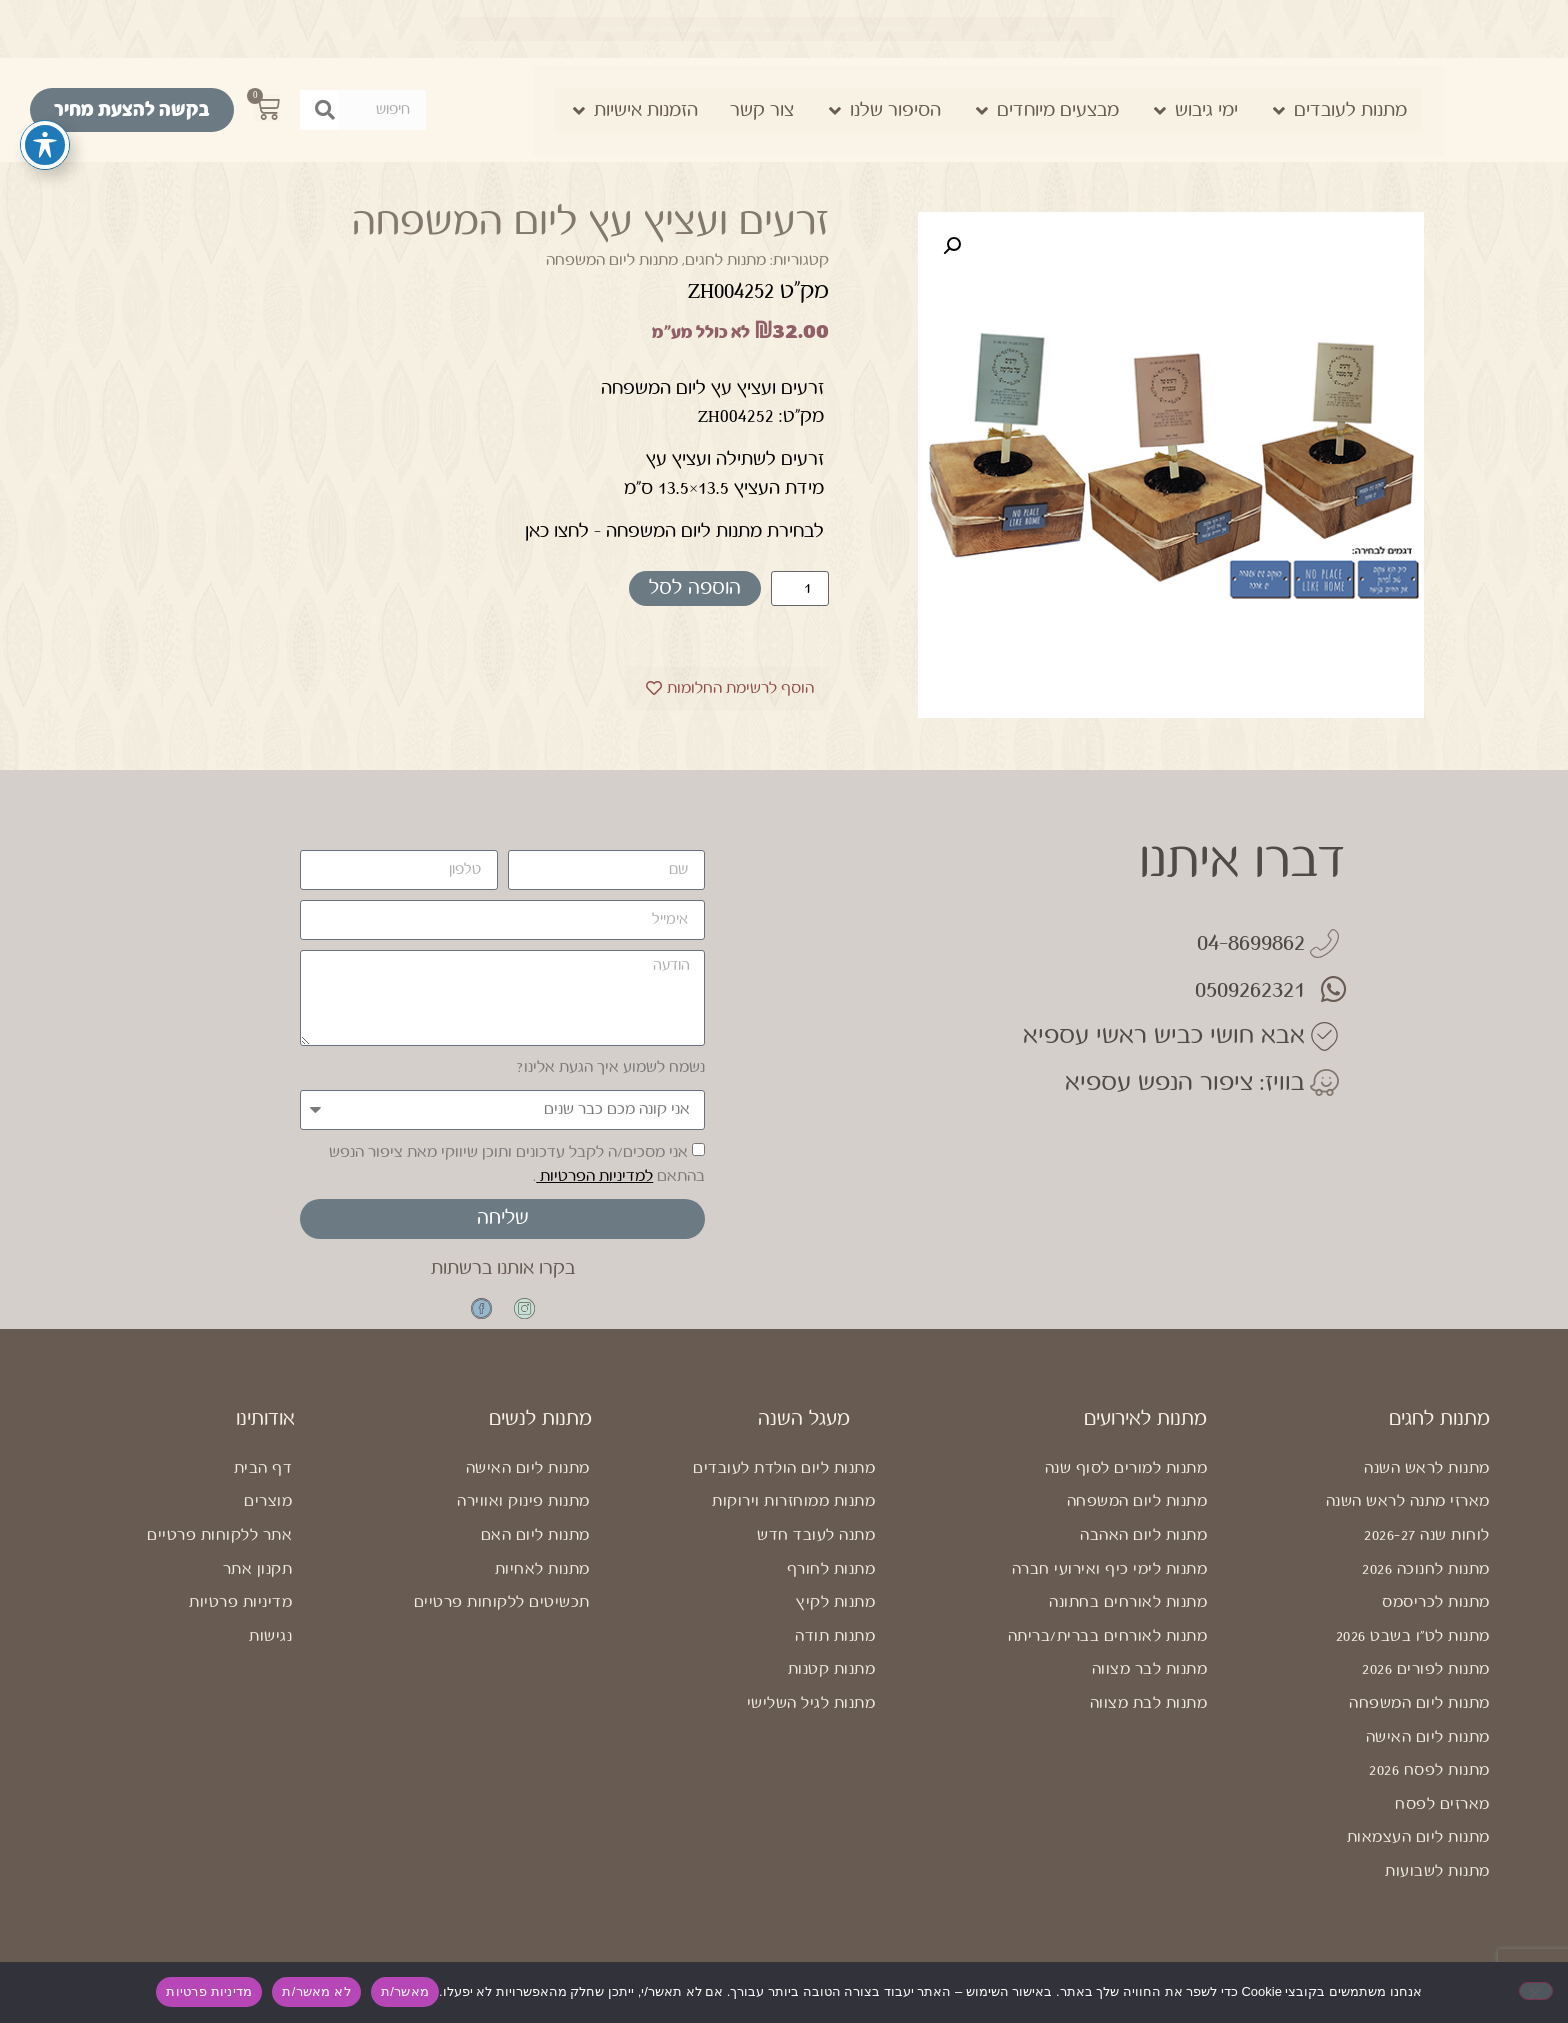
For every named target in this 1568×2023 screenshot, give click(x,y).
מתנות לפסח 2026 (1429, 1788)
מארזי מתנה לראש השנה (1408, 1519)
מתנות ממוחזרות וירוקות (793, 1519)
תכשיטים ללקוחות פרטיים (502, 1620)
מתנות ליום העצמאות (1418, 1855)
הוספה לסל (695, 588)
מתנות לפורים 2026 (1426, 1687)
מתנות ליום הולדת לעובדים (784, 1486)
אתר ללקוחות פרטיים (219, 1553)
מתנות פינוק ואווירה (523, 1519)
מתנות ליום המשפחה (612, 260)
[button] (952, 246)
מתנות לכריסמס (1436, 1620)
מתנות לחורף (831, 1586)
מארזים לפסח (1442, 1822)
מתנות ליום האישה (1428, 1754)
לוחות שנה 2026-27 (1427, 1553)
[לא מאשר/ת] (1536, 1991)
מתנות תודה (835, 1654)
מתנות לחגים (725, 260)
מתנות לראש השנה (1427, 1486)
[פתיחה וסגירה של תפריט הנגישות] (45, 145)
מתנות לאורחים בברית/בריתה (1108, 1654)
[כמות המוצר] (800, 588)
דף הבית (263, 1486)
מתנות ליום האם (535, 1553)
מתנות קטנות (832, 1687)
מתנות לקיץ (835, 1620)
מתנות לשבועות (1437, 1889)
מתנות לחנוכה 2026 (1426, 1586)
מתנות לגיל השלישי (811, 1721)
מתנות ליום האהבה (1143, 1553)
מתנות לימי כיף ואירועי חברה (1110, 1586)
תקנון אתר (258, 1586)
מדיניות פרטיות (240, 1620)
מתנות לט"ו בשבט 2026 (1413, 1654)
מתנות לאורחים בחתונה (1128, 1620)
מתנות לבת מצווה (1149, 1721)
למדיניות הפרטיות (594, 1176)
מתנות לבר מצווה (1150, 1687)
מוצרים (268, 1519)
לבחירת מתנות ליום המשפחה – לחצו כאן (674, 531)
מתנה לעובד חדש (816, 1553)
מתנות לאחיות (542, 1586)
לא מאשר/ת (316, 1991)
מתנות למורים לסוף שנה (1126, 1486)
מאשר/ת (405, 1991)
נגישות (270, 1654)
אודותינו (265, 1437)
